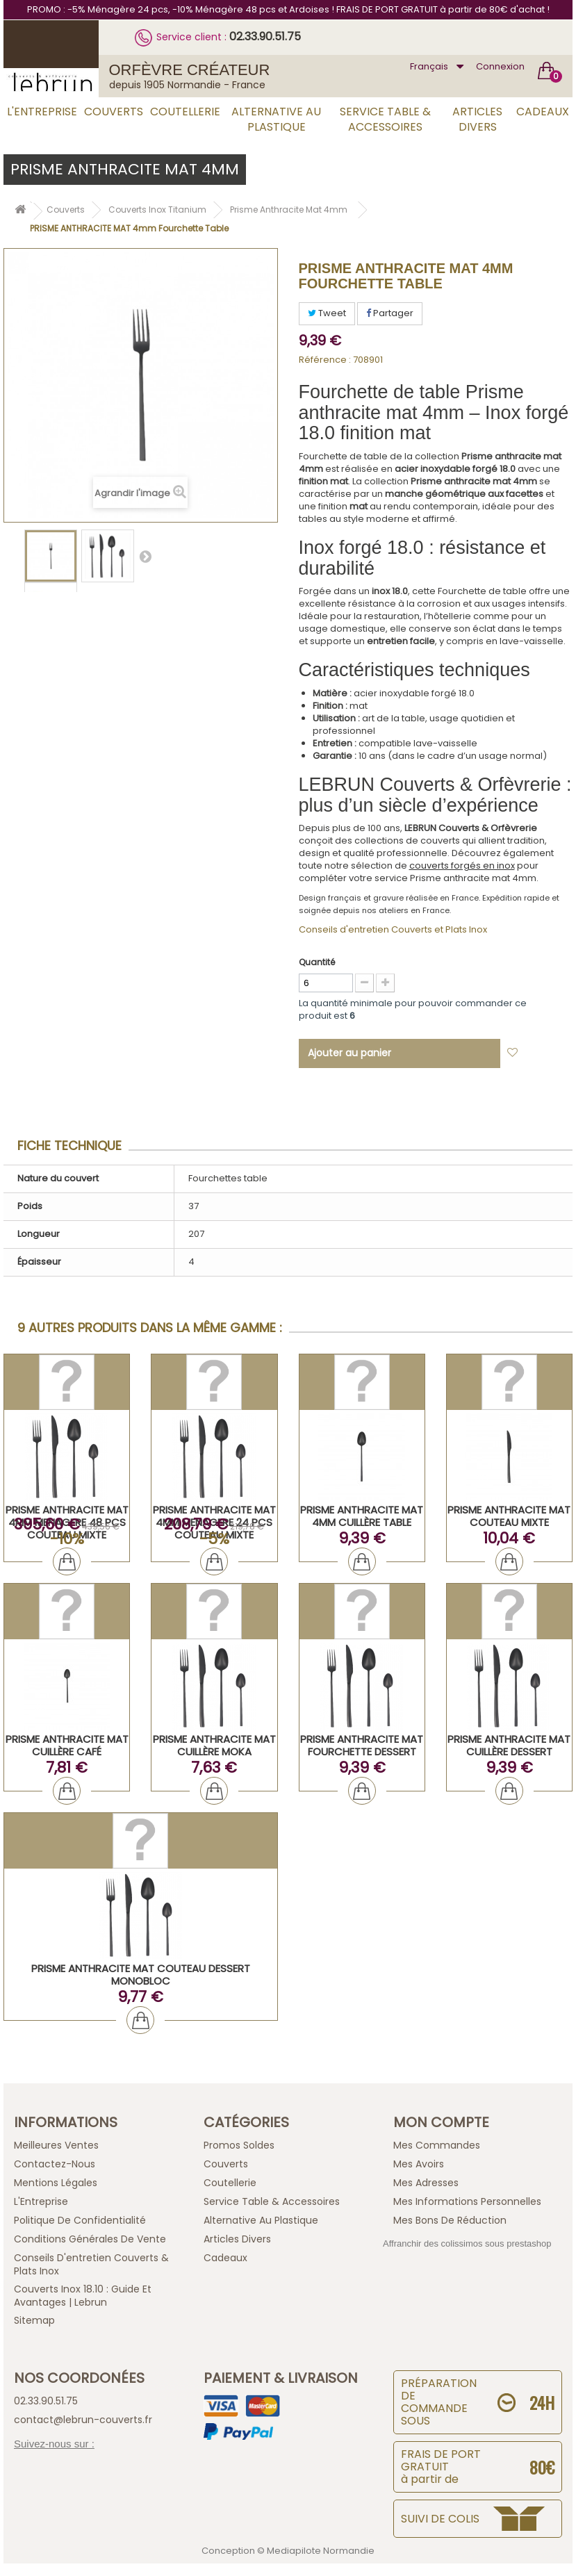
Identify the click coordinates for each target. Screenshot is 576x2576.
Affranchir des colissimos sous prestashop (467, 2243)
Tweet (327, 313)
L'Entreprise (42, 112)
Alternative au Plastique (276, 119)
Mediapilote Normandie (321, 2550)
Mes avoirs (418, 2164)
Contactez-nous (54, 2164)
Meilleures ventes (56, 2145)
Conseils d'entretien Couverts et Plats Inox (393, 929)
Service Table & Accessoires (385, 119)
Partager (389, 313)
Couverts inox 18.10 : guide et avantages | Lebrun (82, 2295)
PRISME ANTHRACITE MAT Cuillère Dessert (508, 1745)
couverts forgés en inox (462, 865)
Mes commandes (436, 2145)
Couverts (113, 112)
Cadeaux (542, 112)
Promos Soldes (239, 2145)
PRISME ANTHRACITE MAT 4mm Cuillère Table (361, 1515)
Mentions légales (55, 2183)
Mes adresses (426, 2183)
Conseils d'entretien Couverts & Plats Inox (91, 2264)
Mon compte (441, 2122)
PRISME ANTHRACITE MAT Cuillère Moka (214, 1745)
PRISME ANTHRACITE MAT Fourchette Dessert (361, 1745)
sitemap (34, 2320)
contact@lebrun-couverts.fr (83, 2420)
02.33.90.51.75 (265, 36)
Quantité (317, 962)
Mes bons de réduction (450, 2220)
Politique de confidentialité (80, 2220)
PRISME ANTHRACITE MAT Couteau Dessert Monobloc (140, 1974)
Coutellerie (185, 112)
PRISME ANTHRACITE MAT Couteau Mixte (508, 1515)
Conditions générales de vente (90, 2239)
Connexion (500, 66)
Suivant (145, 556)
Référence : (325, 360)
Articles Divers (477, 119)
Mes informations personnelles (467, 2201)
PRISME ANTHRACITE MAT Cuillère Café (67, 1745)
